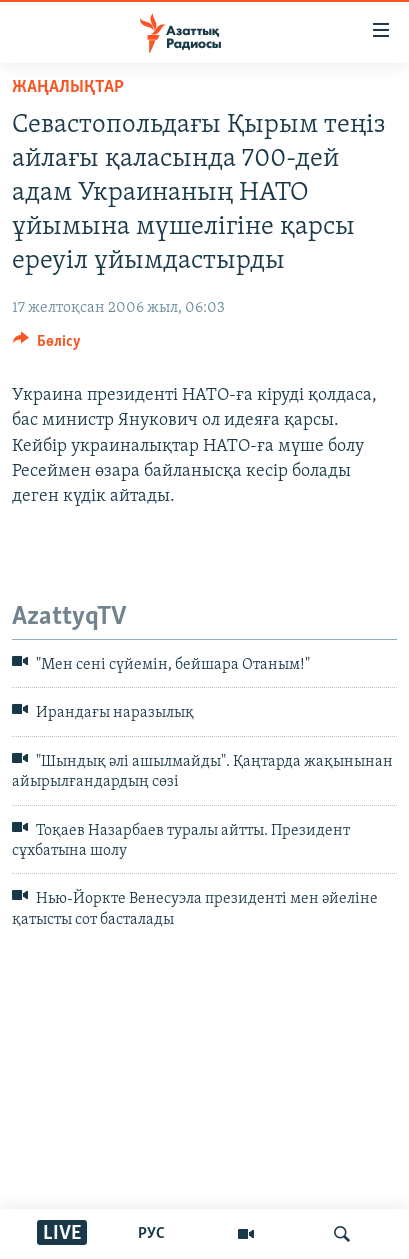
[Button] (47, 346)
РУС (151, 1234)
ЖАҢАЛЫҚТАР (68, 87)
